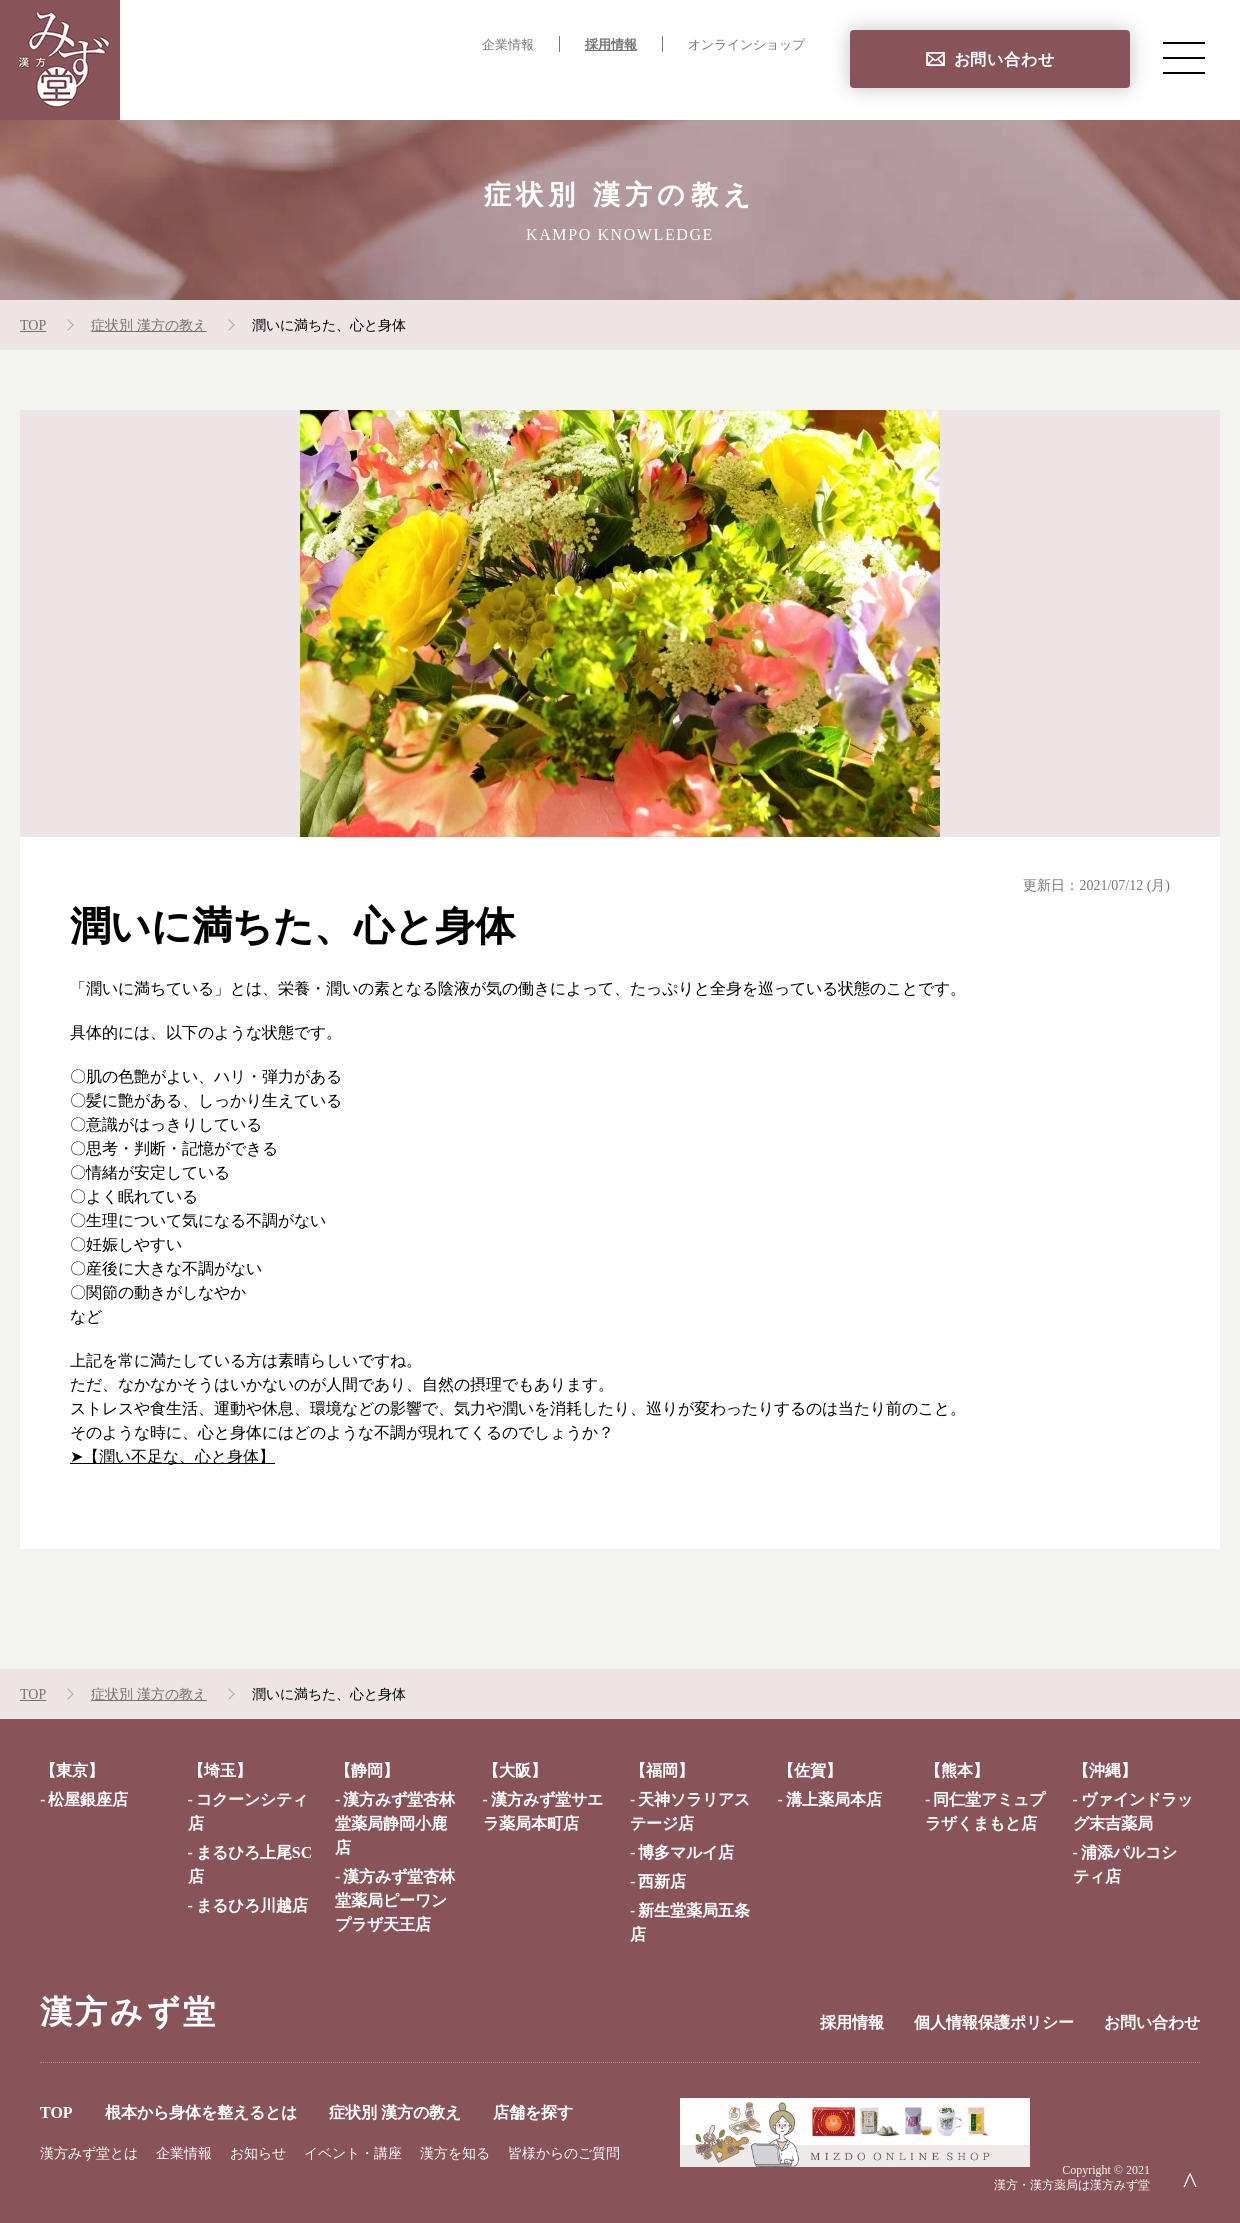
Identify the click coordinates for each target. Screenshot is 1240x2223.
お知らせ (258, 2153)
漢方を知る (455, 2153)
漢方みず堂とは (89, 2153)
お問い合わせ (1004, 59)
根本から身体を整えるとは (426, 85)
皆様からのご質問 (564, 2153)
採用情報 (611, 45)
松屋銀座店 (88, 1799)
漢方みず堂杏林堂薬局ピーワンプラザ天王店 (395, 1900)
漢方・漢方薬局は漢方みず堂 (1072, 2185)
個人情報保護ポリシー (994, 2022)
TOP (279, 85)
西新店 (662, 1881)
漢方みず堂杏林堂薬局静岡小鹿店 (395, 1823)
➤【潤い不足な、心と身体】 (172, 1456)
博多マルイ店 (686, 1852)
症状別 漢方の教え (624, 85)
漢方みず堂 (129, 2012)
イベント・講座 (353, 2153)
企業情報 (508, 45)
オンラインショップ (746, 45)
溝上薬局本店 (834, 1799)
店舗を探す (764, 85)
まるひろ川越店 (252, 1905)
